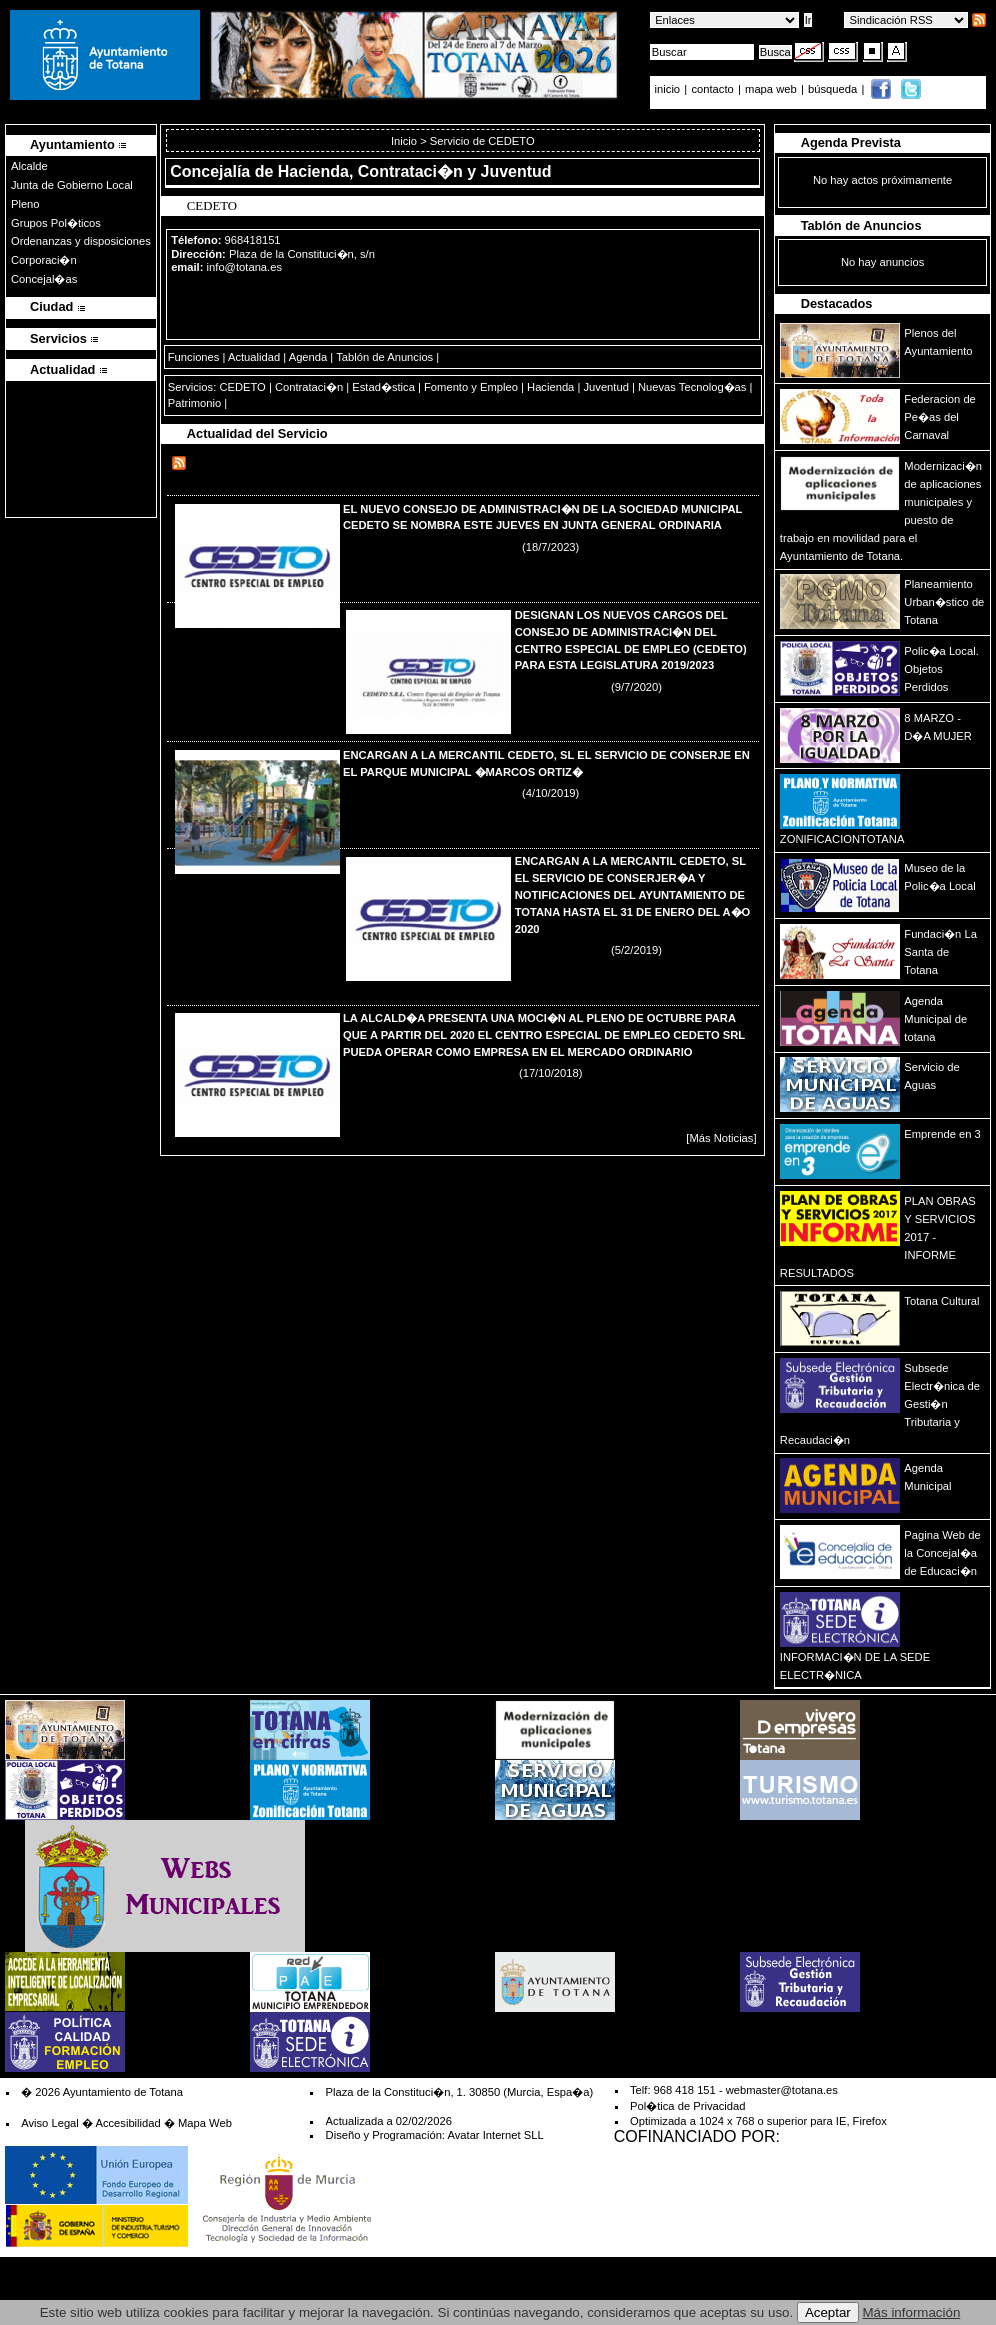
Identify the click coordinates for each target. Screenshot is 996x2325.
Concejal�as (44, 279)
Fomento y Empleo (471, 387)
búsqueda (834, 89)
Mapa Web (205, 2123)
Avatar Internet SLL (495, 2135)
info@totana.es (244, 267)
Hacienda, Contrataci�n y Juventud (415, 171)
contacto (712, 89)
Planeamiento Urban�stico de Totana (944, 602)
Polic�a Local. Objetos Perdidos (941, 669)
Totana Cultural (941, 1301)
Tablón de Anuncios (384, 357)
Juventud (605, 387)
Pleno (25, 204)
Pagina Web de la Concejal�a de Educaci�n (942, 1553)
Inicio (405, 141)
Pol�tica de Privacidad (687, 2106)
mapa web (772, 89)
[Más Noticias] (721, 1138)
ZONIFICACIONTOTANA (842, 839)
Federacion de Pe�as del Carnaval (940, 417)
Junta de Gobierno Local (72, 185)
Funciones (194, 357)
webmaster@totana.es (782, 2090)
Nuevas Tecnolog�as (692, 387)
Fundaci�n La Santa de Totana (940, 952)
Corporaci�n (44, 260)
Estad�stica (383, 387)
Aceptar (828, 2312)
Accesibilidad (127, 2123)
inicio (669, 89)
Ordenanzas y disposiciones (81, 241)
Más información (912, 2312)
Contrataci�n (309, 387)
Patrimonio (194, 403)
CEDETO (242, 387)
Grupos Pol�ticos (56, 223)
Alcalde (29, 166)
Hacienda (550, 387)
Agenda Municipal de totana (935, 1019)
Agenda (308, 357)
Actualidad (254, 357)
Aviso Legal (50, 2123)
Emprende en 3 (942, 1134)
